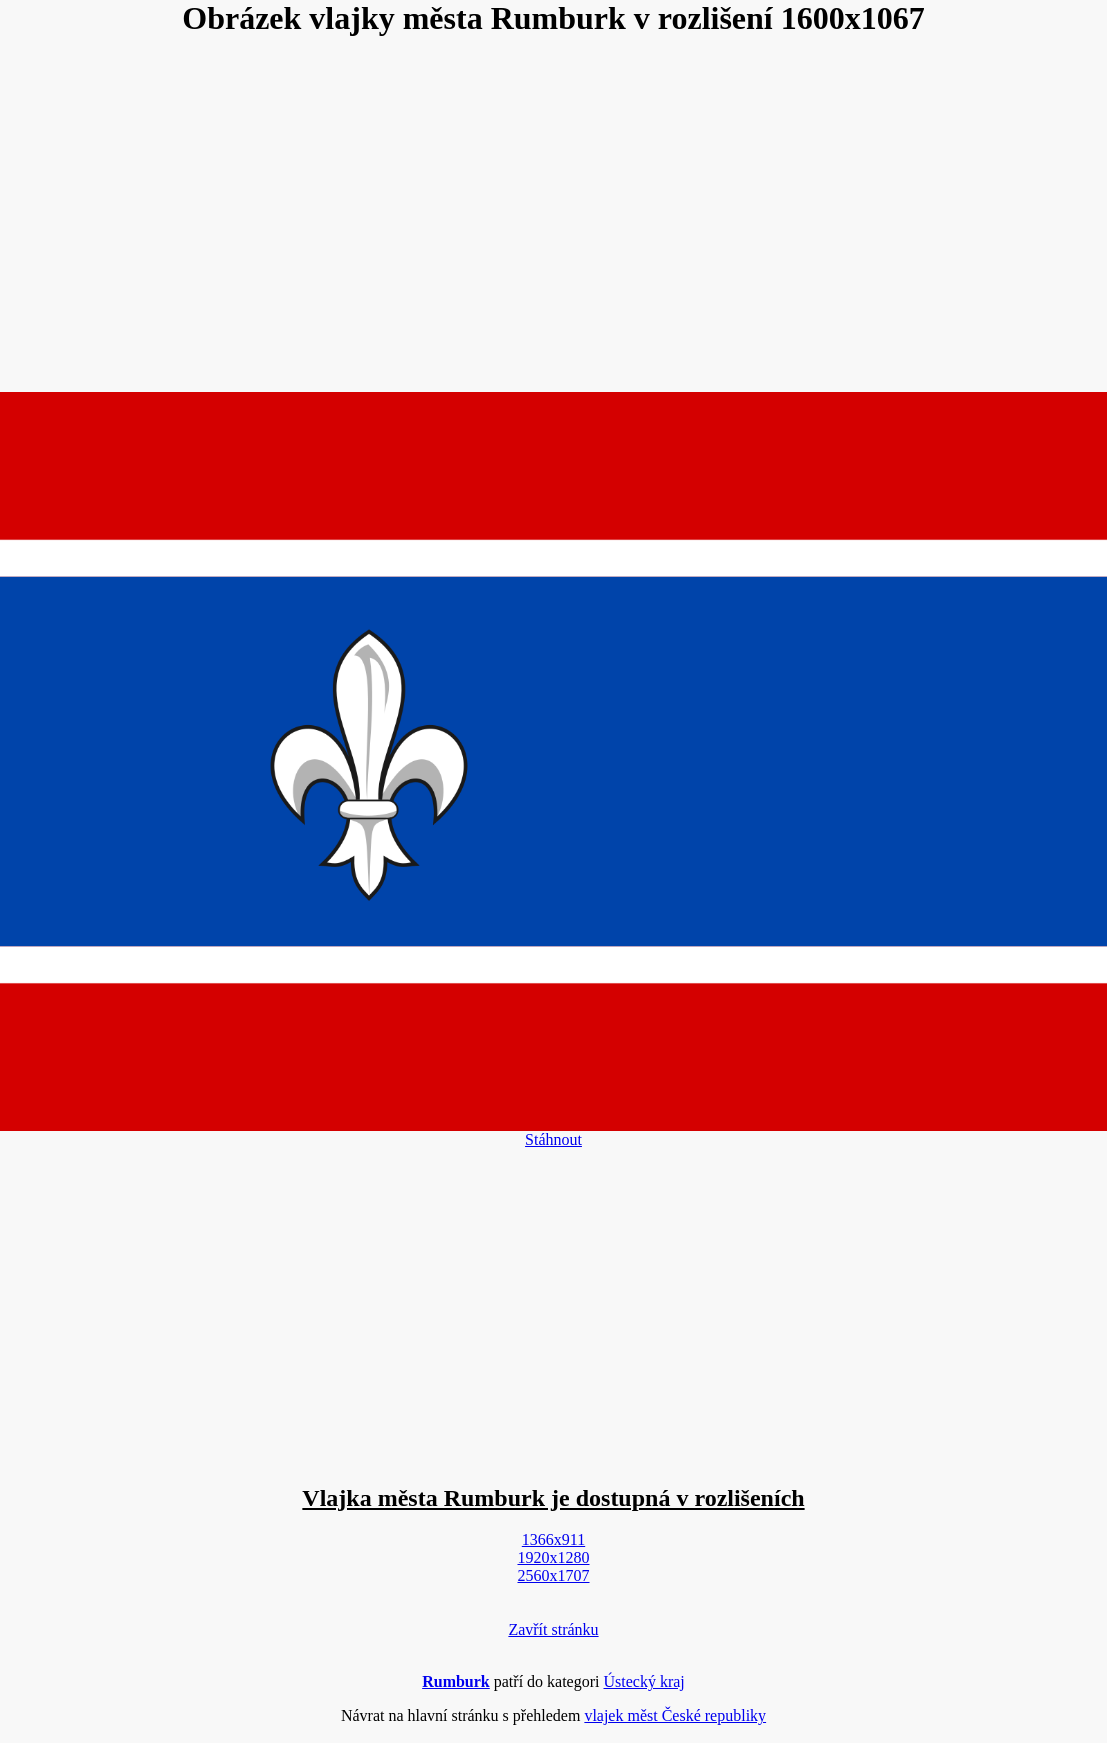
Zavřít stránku (553, 1629)
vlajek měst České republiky (675, 1715)
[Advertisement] (554, 216)
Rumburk (456, 1681)
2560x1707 (554, 1575)
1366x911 (553, 1539)
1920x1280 (554, 1557)
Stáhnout (553, 1139)
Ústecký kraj (644, 1681)
